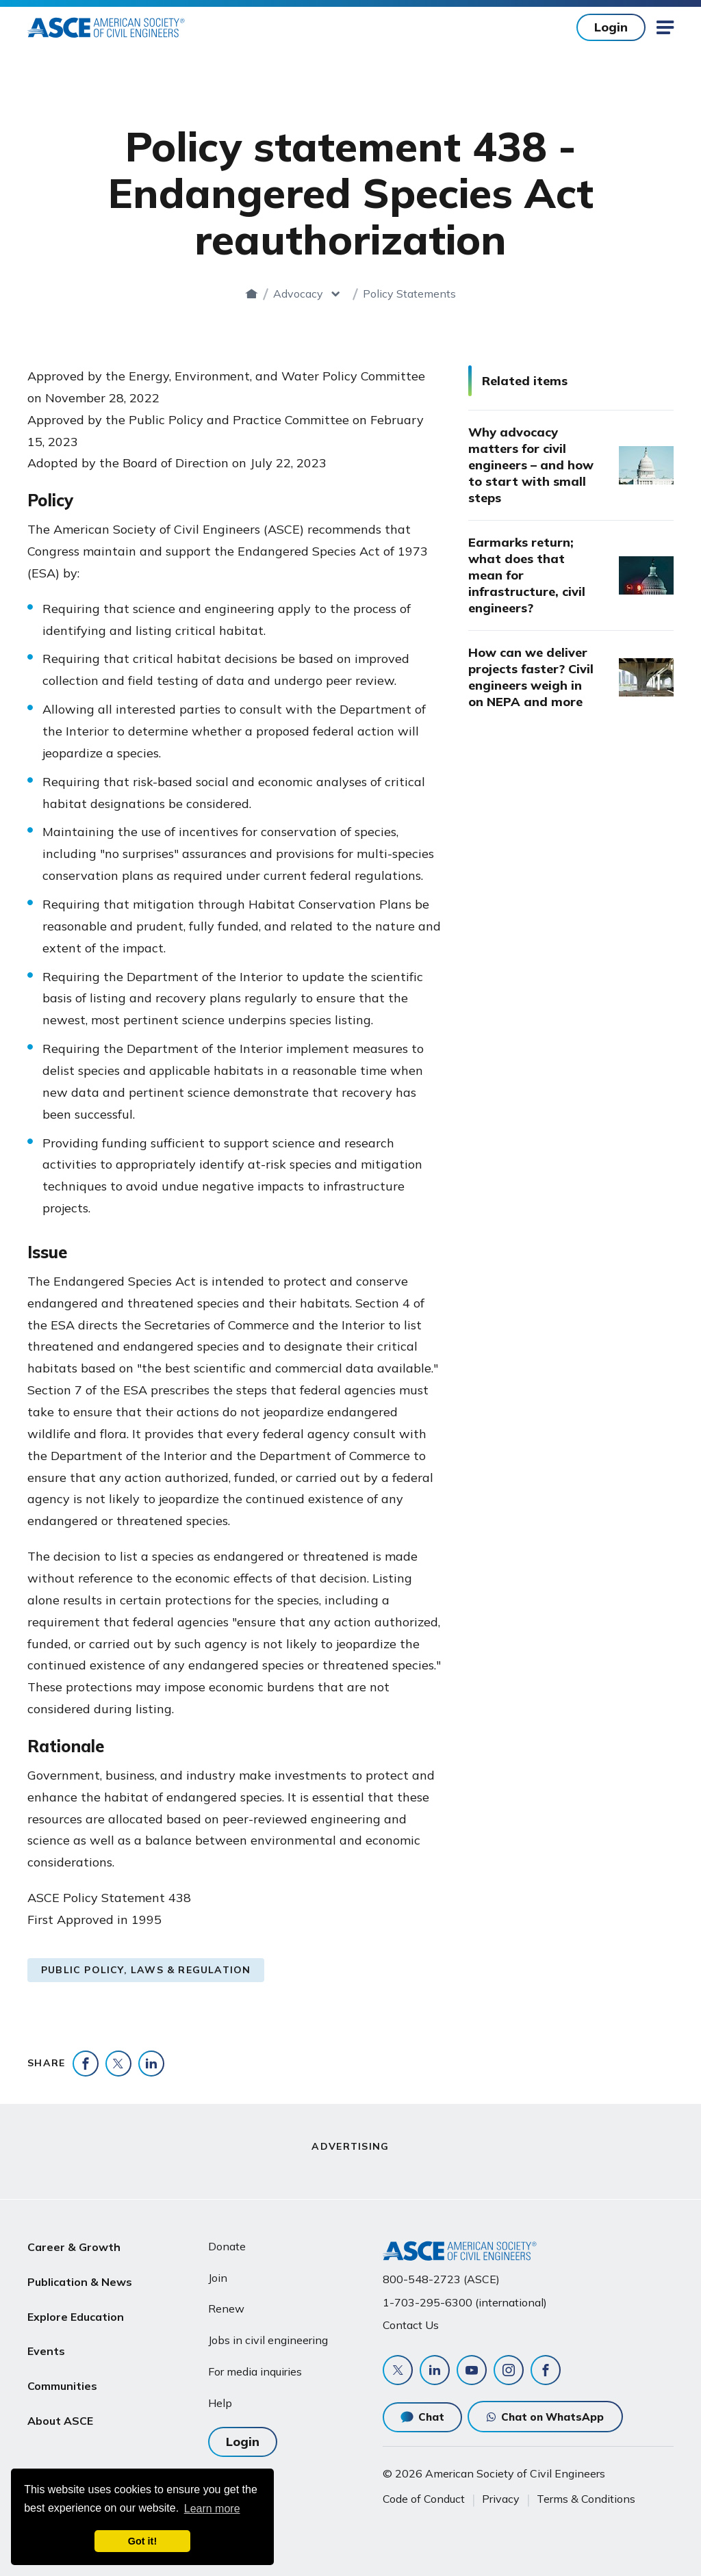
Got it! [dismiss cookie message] (142, 2541)
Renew (226, 2308)
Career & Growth (73, 2246)
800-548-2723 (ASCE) (441, 2279)
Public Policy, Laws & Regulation (146, 1970)
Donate (227, 2246)
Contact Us (411, 2325)
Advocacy (298, 293)
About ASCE (60, 2410)
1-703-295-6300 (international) (465, 2302)
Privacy (501, 2499)
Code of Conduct (424, 2499)
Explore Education (75, 2311)
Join (217, 2278)
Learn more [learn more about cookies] (212, 2508)
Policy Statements (409, 293)
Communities (62, 2377)
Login (611, 27)
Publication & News (79, 2279)
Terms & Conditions (586, 2499)
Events (46, 2344)
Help (220, 2403)
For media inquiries (255, 2371)
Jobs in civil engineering (268, 2340)
